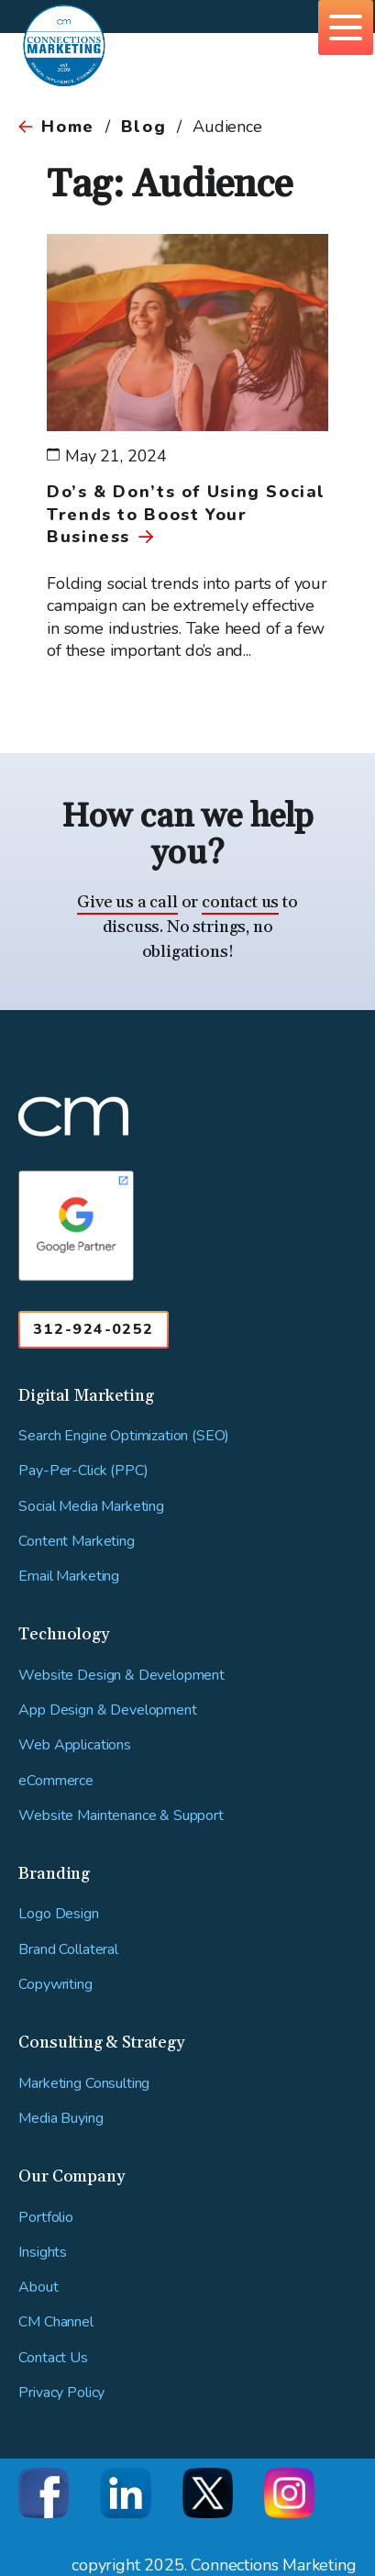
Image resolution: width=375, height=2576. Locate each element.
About (38, 2287)
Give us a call (127, 902)
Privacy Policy (61, 2393)
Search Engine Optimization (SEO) (123, 1436)
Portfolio (45, 2217)
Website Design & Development (121, 1675)
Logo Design (58, 1914)
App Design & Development (107, 1710)
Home (67, 127)
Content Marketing (76, 1541)
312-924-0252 (93, 1329)
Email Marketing (68, 1576)
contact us (240, 902)
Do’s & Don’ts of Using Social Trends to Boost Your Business (186, 514)
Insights (42, 2252)
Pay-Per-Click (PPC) (83, 1471)
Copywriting (55, 1984)
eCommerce (56, 1781)
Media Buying (60, 2118)
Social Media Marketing (90, 1506)
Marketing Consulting (83, 2083)
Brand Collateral (67, 1950)
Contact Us (52, 2358)
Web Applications (74, 1745)
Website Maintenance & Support (120, 1816)
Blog (143, 127)
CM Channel (55, 2322)
